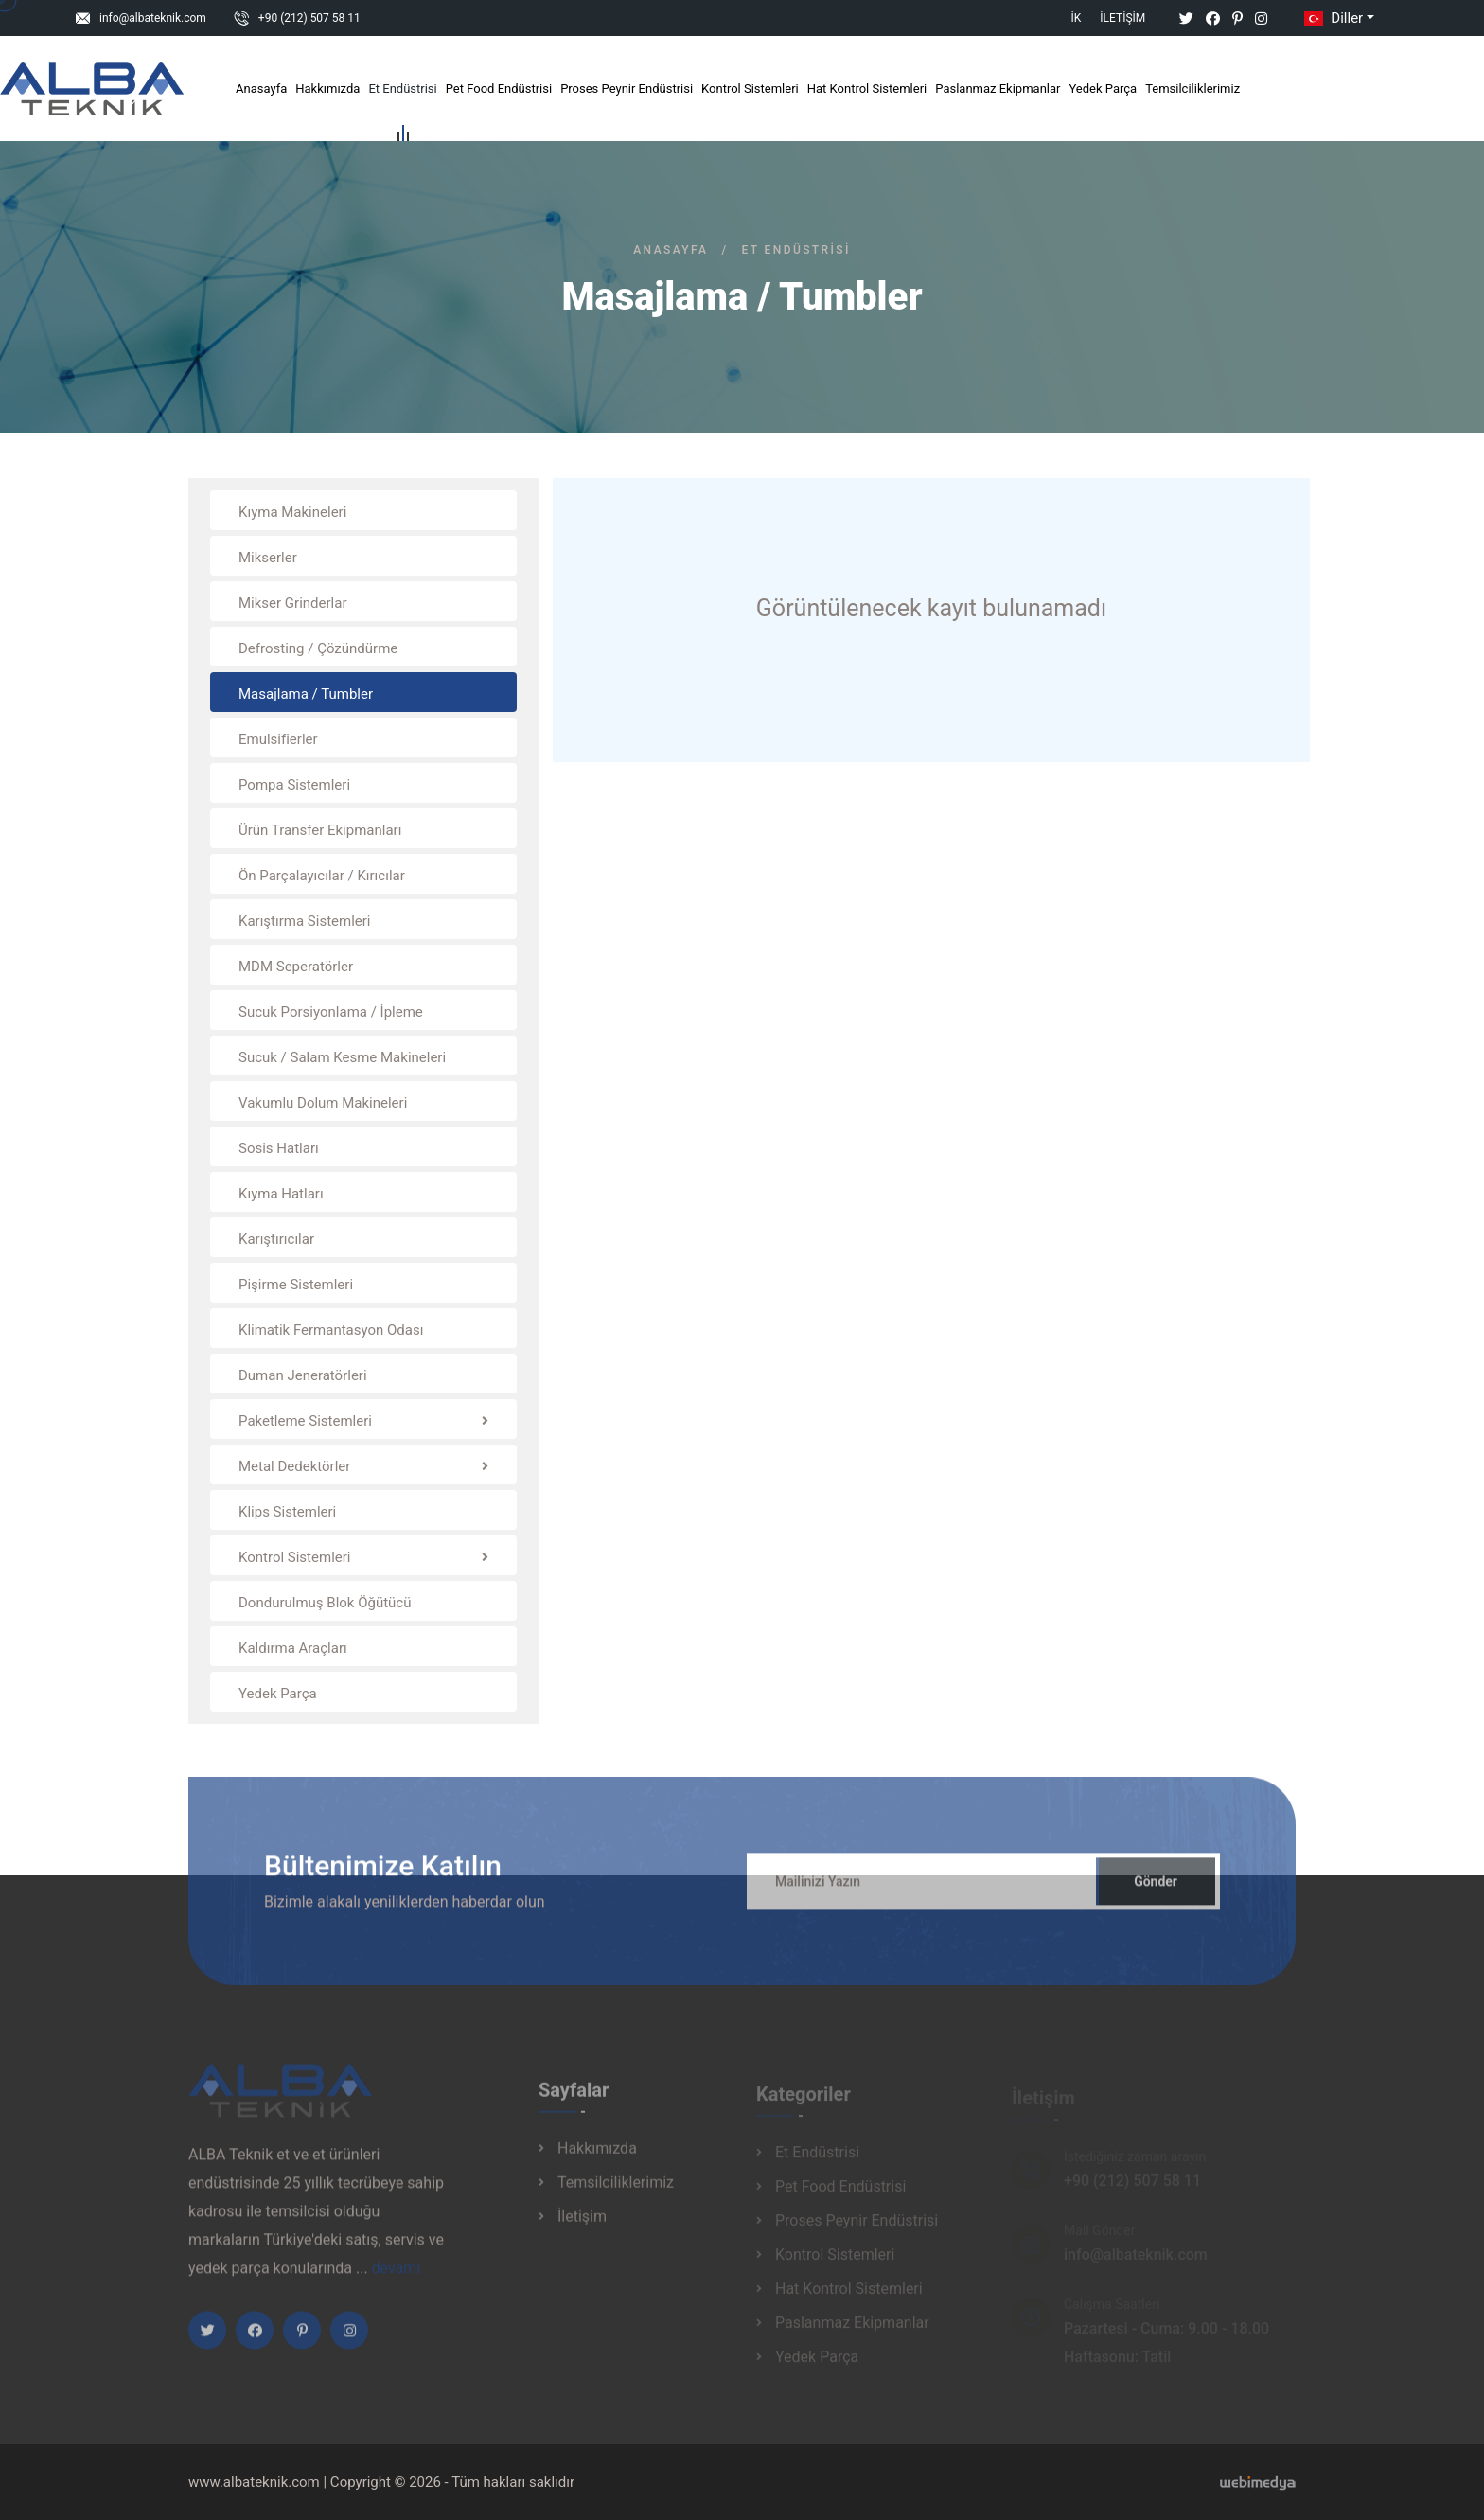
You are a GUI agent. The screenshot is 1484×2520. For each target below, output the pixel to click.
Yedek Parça (1103, 88)
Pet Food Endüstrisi (499, 88)
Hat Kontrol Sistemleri (867, 88)
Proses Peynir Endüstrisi (626, 88)
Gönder (1155, 1892)
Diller (1331, 18)
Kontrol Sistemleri (750, 88)
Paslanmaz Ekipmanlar (997, 88)
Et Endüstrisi (402, 92)
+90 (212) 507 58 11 (309, 18)
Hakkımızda (327, 88)
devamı (396, 2279)
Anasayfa (261, 88)
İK (1076, 18)
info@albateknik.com (152, 18)
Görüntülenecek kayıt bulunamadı (931, 608)
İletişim (1122, 18)
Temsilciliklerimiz (1192, 88)
